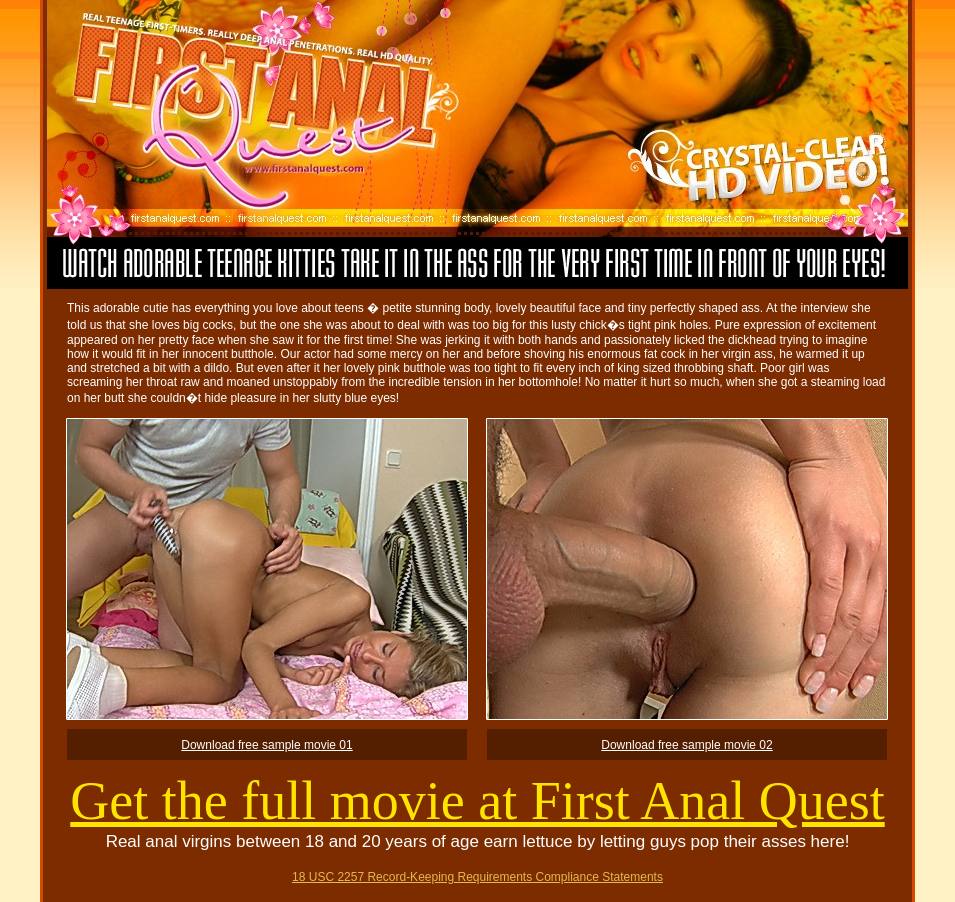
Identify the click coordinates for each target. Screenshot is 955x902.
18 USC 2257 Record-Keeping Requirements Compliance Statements (477, 877)
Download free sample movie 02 (686, 745)
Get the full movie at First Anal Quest (477, 801)
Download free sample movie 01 (266, 745)
